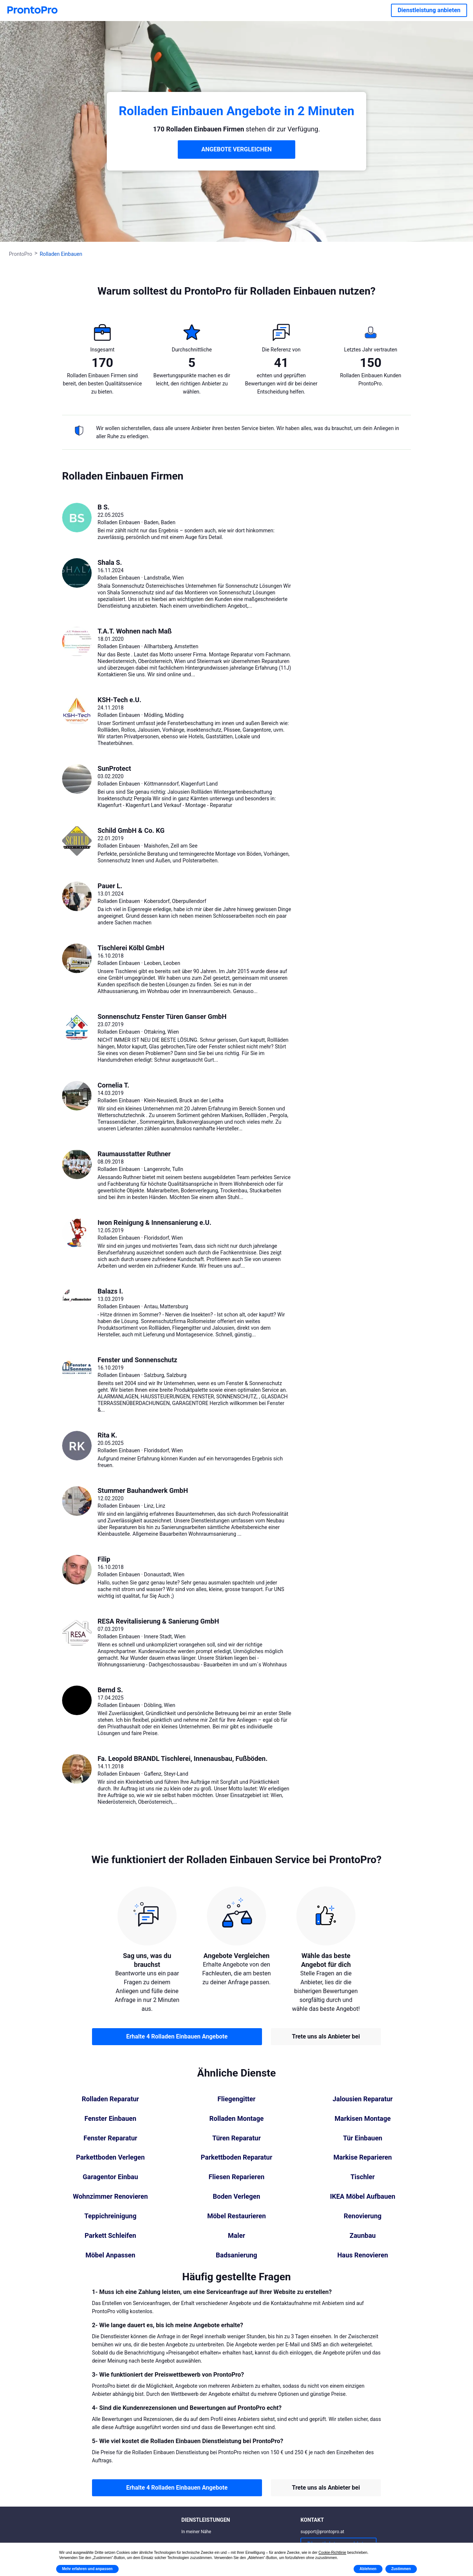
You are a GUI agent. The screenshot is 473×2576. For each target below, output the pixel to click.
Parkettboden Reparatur (236, 2157)
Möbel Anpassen (110, 2255)
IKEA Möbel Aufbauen (362, 2196)
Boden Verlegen (236, 2196)
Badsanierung (236, 2255)
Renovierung (362, 2216)
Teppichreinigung (110, 2216)
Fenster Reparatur (110, 2138)
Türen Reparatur (236, 2138)
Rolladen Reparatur (110, 2099)
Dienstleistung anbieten (429, 10)
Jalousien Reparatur (363, 2099)
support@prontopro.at (322, 2531)
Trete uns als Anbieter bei (326, 2036)
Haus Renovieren (362, 2255)
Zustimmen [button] (401, 2569)
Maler (236, 2235)
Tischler (362, 2177)
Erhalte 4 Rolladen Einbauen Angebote (176, 2036)
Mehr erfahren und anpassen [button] (87, 2569)
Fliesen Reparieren (237, 2177)
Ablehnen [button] (368, 2569)
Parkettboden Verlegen (110, 2157)
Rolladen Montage (236, 2118)
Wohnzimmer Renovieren (110, 2196)
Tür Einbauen (362, 2138)
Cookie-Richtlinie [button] (332, 2553)
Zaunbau (363, 2235)
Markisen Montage (363, 2118)
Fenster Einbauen (110, 2118)
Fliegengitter (237, 2099)
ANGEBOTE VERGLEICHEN (236, 149)
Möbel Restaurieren (236, 2216)
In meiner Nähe (196, 2531)
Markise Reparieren (362, 2157)
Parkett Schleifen (110, 2235)
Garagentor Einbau (110, 2177)
